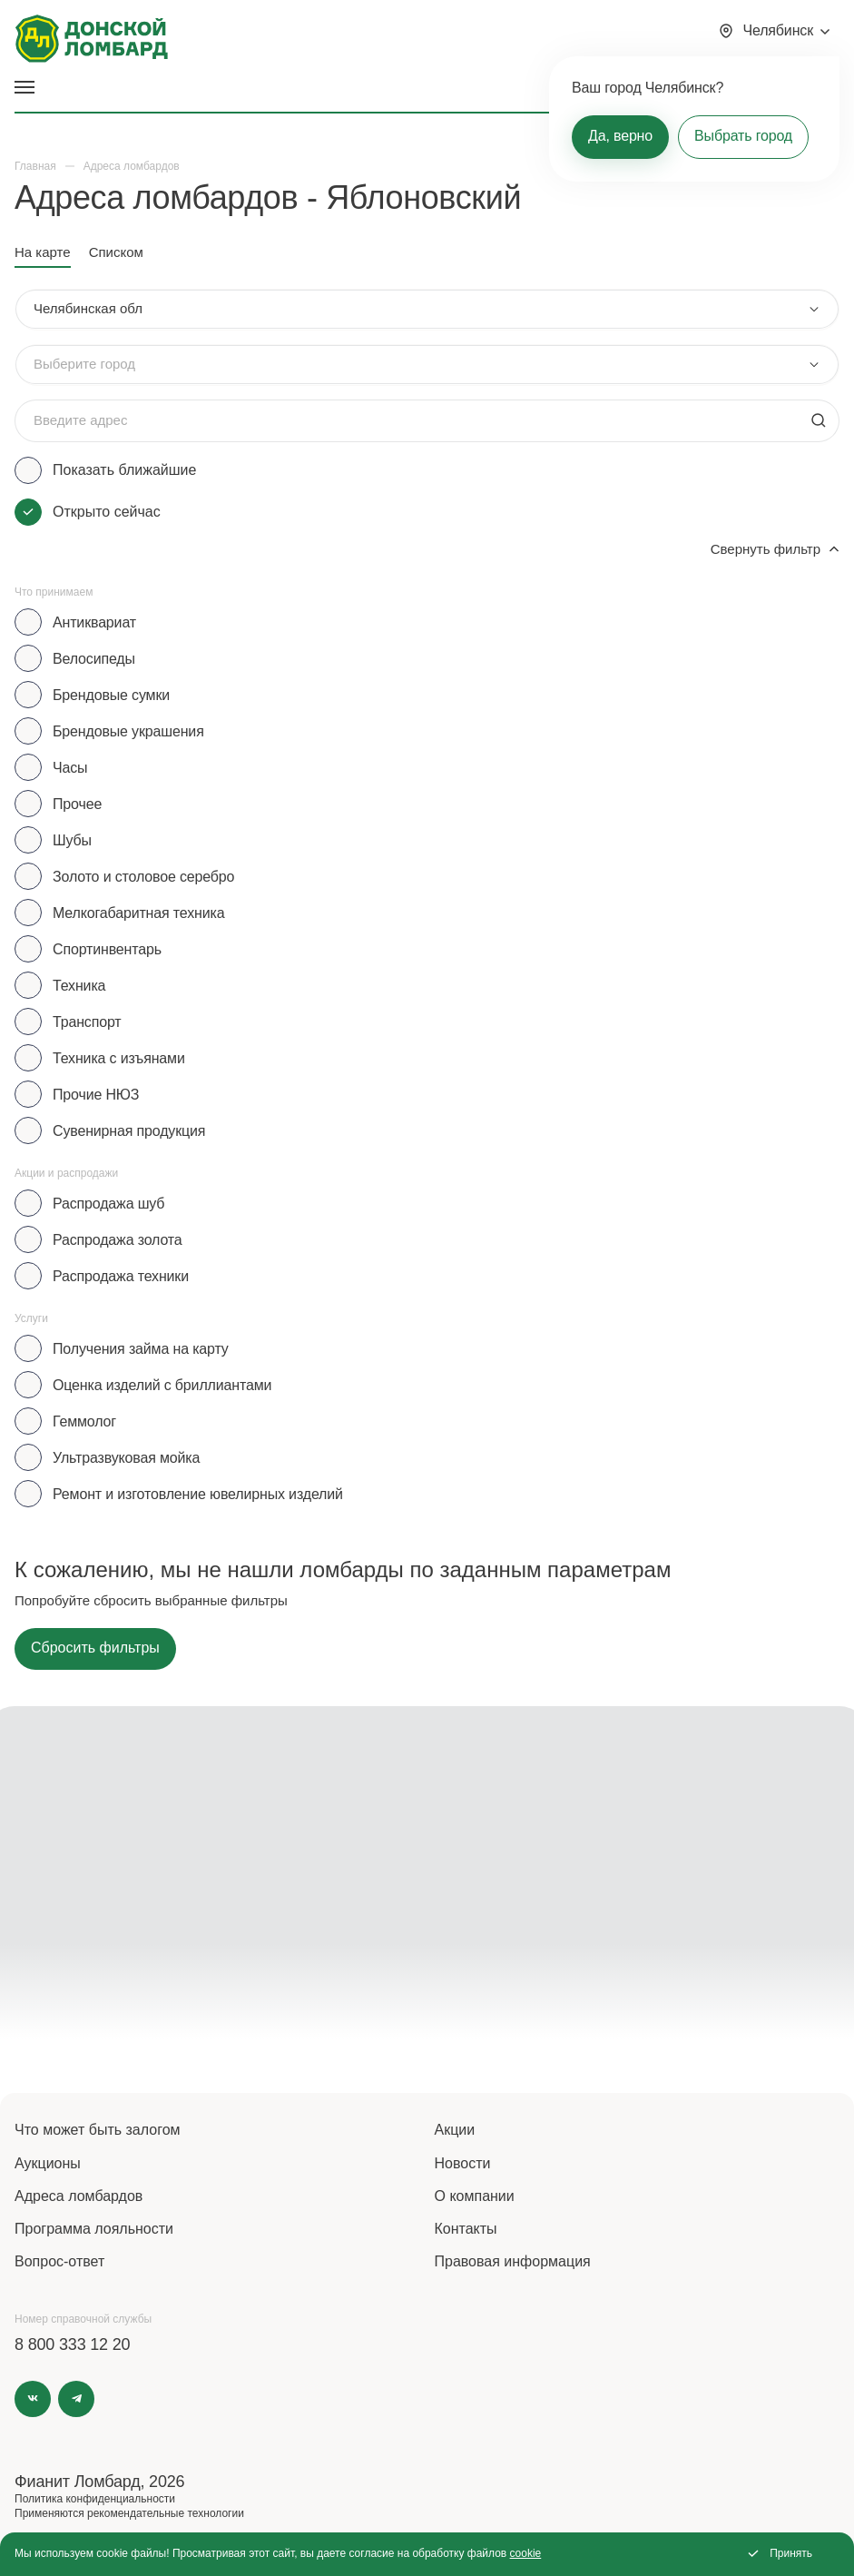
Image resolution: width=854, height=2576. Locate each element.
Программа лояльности (94, 2228)
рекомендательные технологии (165, 2513)
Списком (116, 252)
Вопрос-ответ (59, 2261)
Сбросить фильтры (95, 1647)
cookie (526, 2553)
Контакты (466, 2228)
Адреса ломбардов (78, 2196)
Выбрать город (743, 135)
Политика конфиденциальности (95, 2498)
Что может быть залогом (98, 2129)
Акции (455, 2129)
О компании (475, 2196)
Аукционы (48, 2163)
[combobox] (427, 309)
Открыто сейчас (107, 511)
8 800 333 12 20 (72, 2344)
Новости (463, 2163)
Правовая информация (513, 2261)
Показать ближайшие (124, 470)
